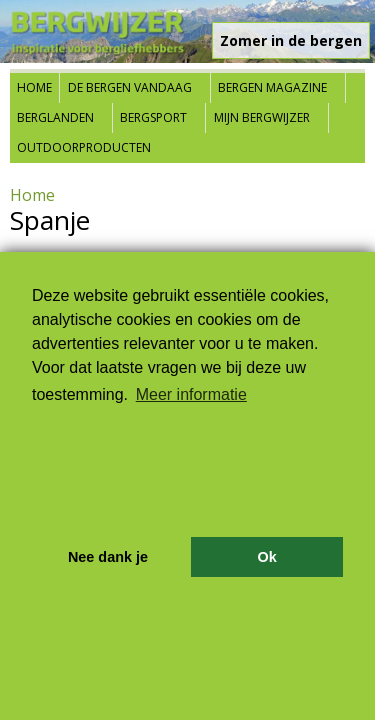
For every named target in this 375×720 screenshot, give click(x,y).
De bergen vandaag (130, 87)
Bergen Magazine (272, 87)
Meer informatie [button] (191, 394)
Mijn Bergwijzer (262, 117)
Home (34, 87)
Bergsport (153, 117)
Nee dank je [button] (108, 557)
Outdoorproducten (84, 147)
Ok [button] (266, 557)
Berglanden (55, 117)
